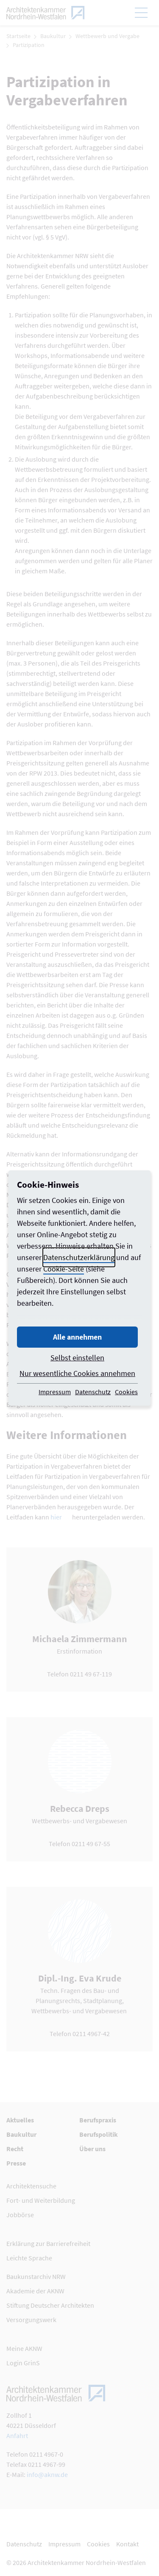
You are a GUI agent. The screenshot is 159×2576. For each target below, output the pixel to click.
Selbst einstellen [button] (77, 1357)
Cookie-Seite (63, 1269)
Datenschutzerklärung (78, 1257)
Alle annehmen (77, 1337)
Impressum (55, 1391)
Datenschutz (93, 1391)
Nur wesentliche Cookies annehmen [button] (77, 1373)
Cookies (126, 1391)
